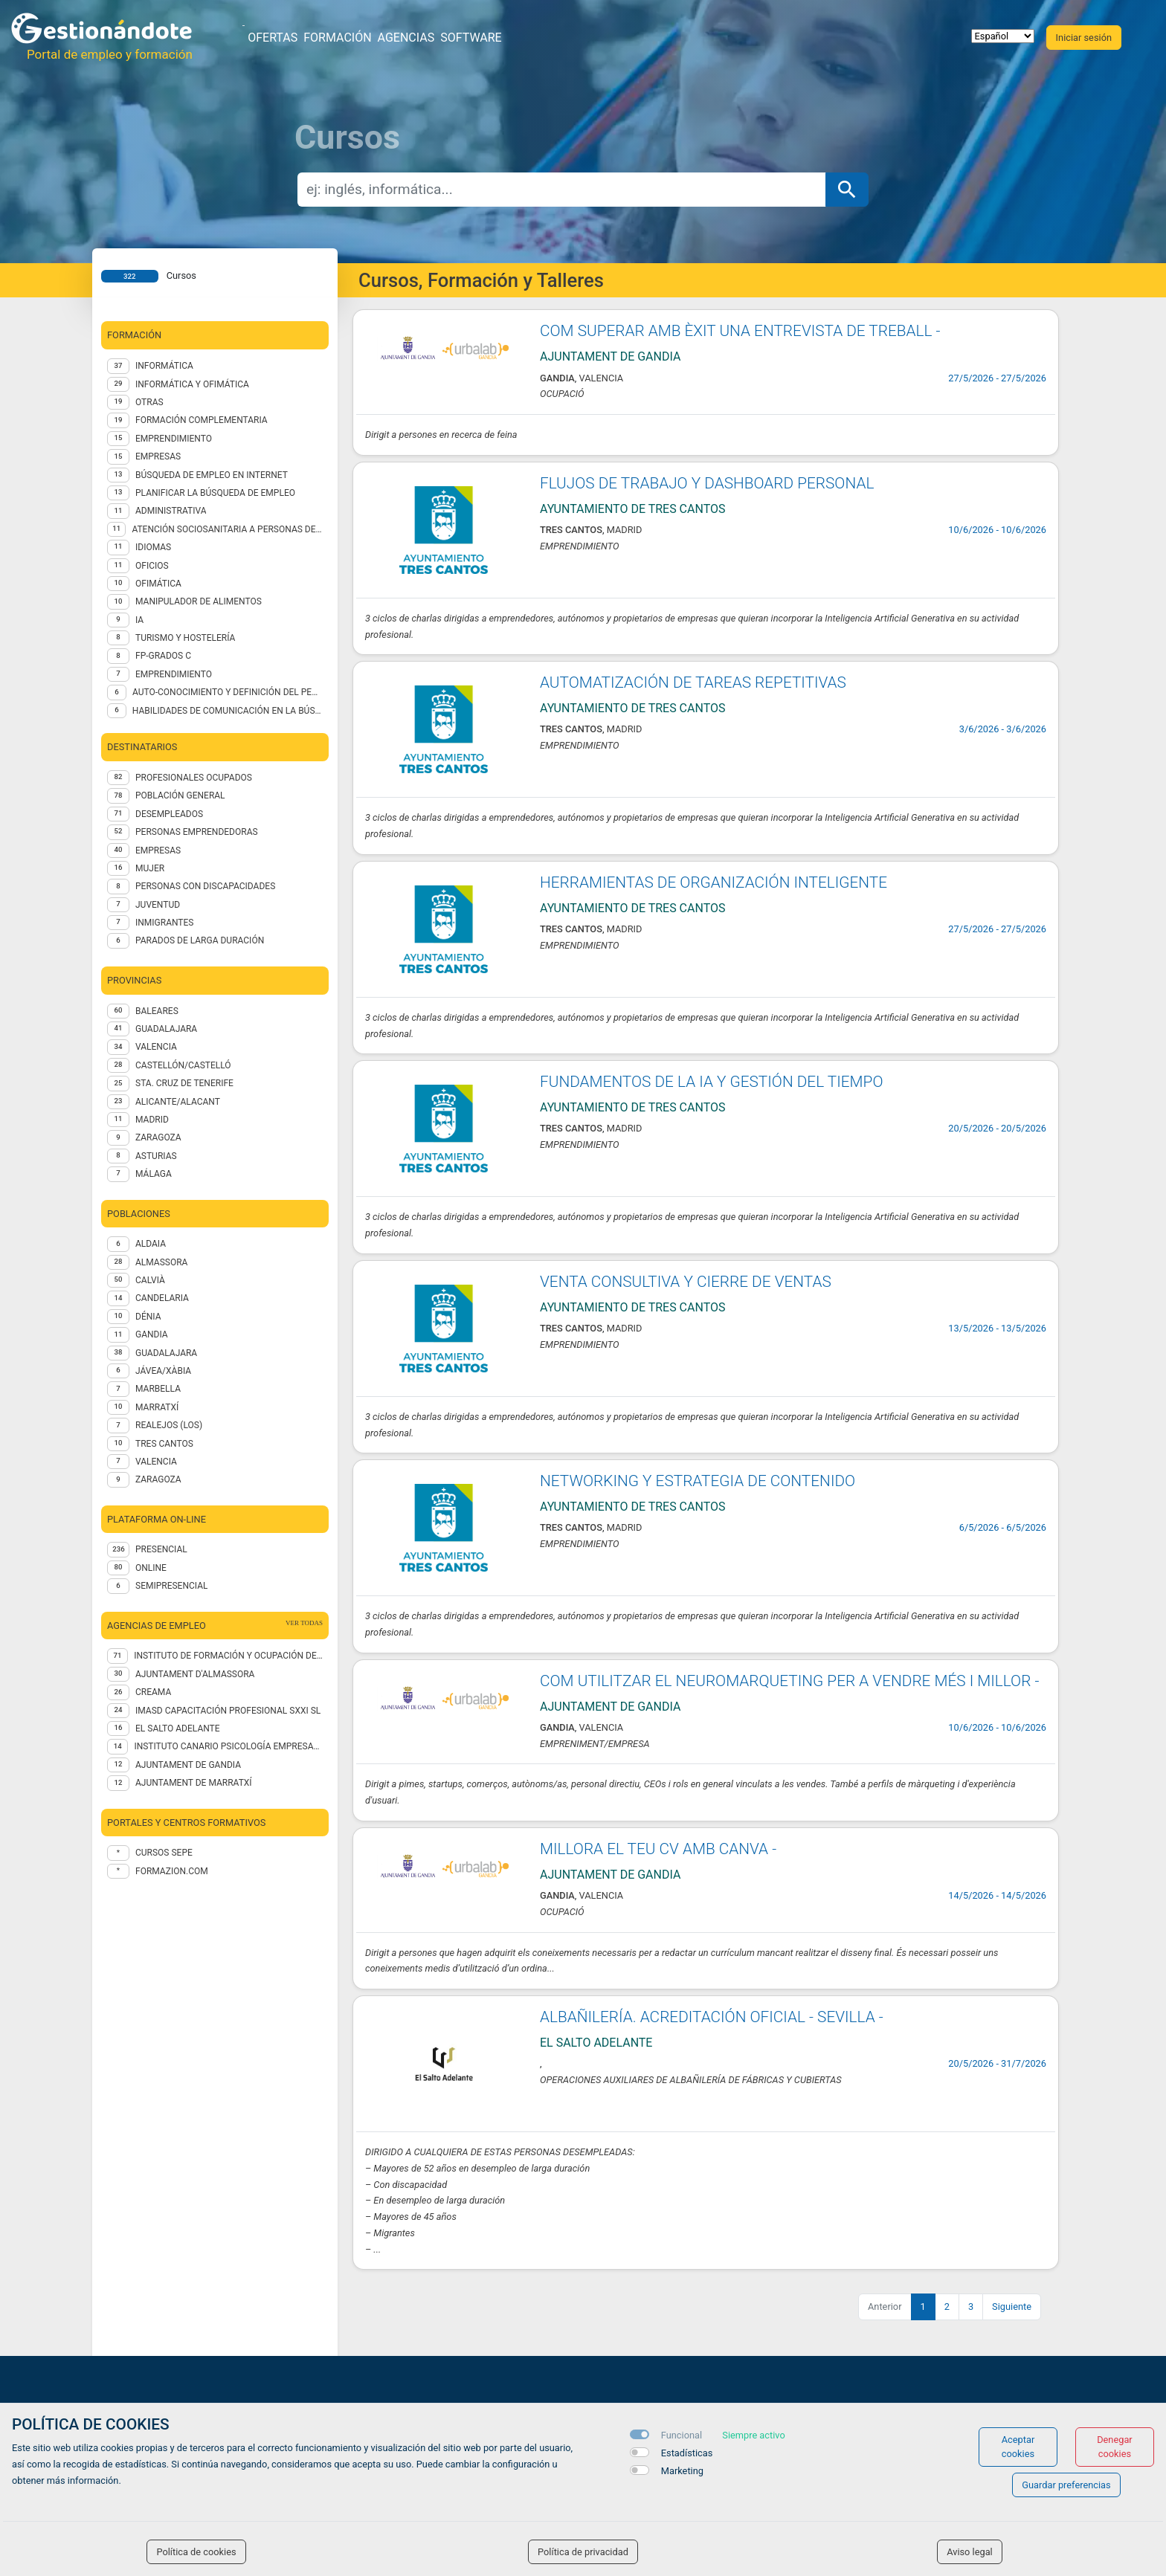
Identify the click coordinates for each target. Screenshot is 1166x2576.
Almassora (161, 1262)
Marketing (682, 2470)
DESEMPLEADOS (169, 814)
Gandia (151, 1334)
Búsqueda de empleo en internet (211, 475)
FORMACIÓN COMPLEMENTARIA (201, 420)
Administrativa (170, 511)
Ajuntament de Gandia (188, 1765)
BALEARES (156, 1011)
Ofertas (272, 37)
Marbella (158, 1389)
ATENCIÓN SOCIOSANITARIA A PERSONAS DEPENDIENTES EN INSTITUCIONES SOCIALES (227, 529)
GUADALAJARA (166, 1029)
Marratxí (156, 1407)
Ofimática (158, 583)
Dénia (148, 1316)
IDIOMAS (153, 547)
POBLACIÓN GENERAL (180, 795)
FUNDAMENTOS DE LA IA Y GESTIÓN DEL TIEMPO (711, 1082)
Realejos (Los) (168, 1425)
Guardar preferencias (1066, 2485)
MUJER (149, 868)
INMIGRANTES (164, 922)
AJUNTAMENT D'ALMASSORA (194, 1674)
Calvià (150, 1280)
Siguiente (1011, 2306)
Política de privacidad (583, 2551)
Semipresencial (171, 1586)
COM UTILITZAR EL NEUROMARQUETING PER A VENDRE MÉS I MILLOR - (789, 1681)
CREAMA (153, 1692)
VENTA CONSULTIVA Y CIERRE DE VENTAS (685, 1282)
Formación (337, 37)
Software (470, 37)
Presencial (161, 1549)
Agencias (406, 37)
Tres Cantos (164, 1444)
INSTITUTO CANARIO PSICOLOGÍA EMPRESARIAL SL (228, 1746)
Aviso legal (970, 2551)
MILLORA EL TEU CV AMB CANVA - (658, 1849)
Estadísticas (687, 2453)
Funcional (681, 2435)
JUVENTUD (157, 905)
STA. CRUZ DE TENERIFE (184, 1083)
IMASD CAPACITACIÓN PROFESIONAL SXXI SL (228, 1710)
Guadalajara (166, 1353)
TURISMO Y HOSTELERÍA (185, 638)
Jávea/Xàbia (163, 1371)
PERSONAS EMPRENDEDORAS (196, 832)
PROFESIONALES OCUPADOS (193, 777)
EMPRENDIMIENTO (173, 438)
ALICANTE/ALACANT (177, 1102)
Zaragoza (158, 1479)
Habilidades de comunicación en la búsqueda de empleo (227, 711)
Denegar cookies (1115, 2446)
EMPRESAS (158, 456)
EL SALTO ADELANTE (177, 1728)
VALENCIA (156, 1047)
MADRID (152, 1119)
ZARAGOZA (158, 1137)
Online (151, 1568)
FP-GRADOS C (163, 656)
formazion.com (171, 1871)
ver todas (304, 1623)
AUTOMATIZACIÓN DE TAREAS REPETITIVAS (693, 682)
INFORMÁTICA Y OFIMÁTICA (192, 384)
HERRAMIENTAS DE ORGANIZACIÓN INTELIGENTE (713, 882)
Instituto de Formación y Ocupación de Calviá (228, 1655)
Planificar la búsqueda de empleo (215, 493)
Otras (149, 402)
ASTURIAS (156, 1156)
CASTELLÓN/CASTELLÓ (183, 1065)
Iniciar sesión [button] (1084, 37)
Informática (164, 366)
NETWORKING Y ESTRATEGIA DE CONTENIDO (697, 1481)
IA (139, 620)
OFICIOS (152, 566)
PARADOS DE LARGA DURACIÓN (199, 940)
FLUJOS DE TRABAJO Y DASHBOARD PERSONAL (707, 483)
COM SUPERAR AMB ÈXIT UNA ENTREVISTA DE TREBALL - (740, 331)
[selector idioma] (1002, 36)
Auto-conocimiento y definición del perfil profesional (227, 692)
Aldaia (150, 1244)
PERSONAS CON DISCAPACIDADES (205, 886)
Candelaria (162, 1298)
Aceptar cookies (1018, 2446)
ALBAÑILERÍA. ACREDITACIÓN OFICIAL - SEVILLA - (711, 2017)
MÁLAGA (153, 1174)
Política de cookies (196, 2551)
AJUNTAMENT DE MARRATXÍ (193, 1783)
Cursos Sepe (164, 1852)
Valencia (156, 1461)
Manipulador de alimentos (198, 601)
